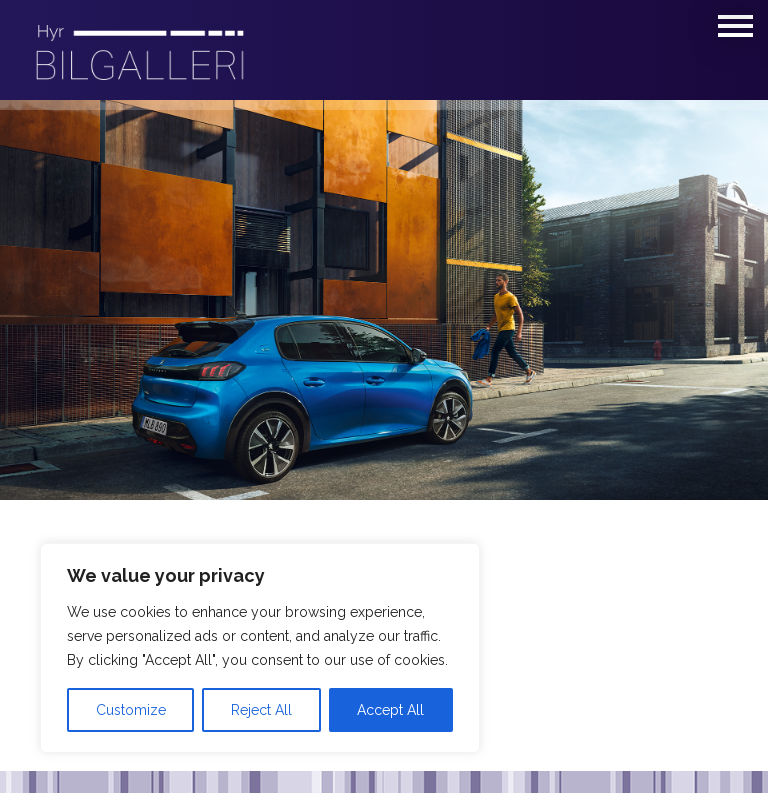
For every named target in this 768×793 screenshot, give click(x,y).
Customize (131, 710)
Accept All (390, 710)
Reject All (261, 710)
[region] (260, 648)
